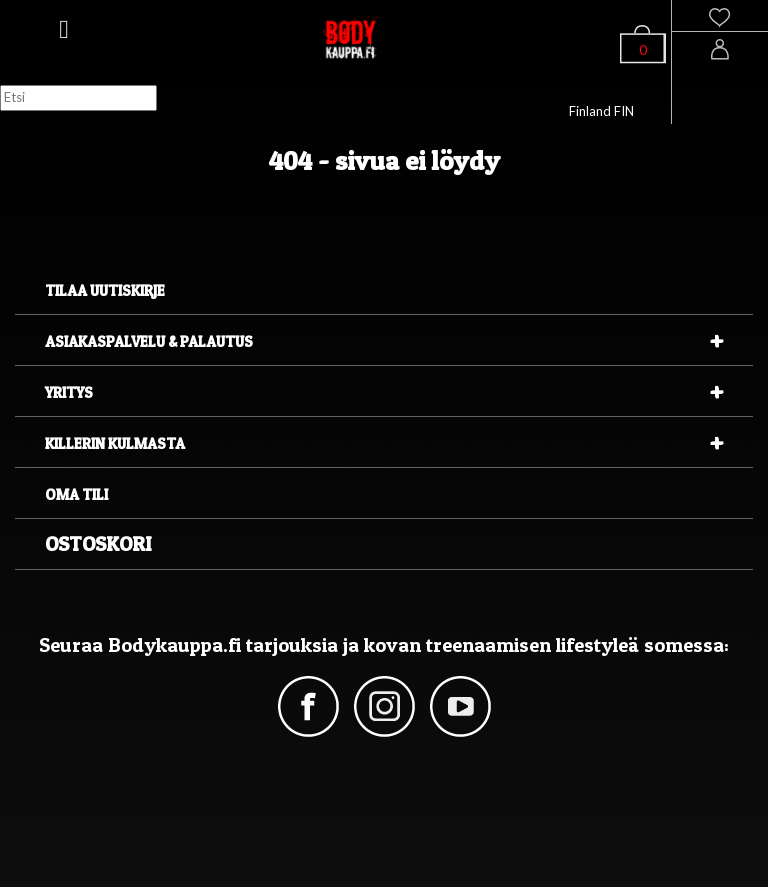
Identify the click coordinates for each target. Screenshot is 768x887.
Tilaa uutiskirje (105, 290)
